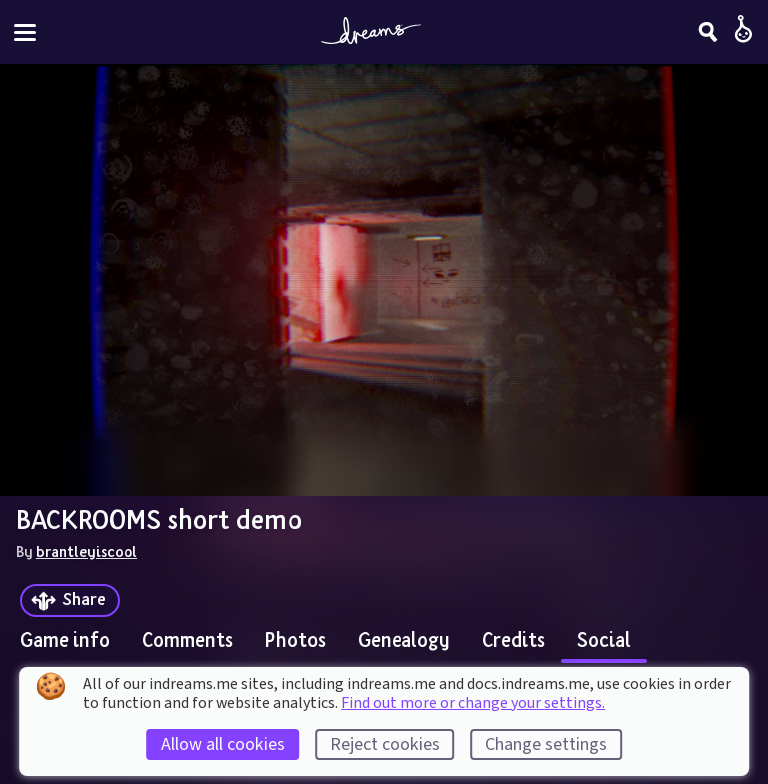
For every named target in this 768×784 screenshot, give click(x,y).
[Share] (70, 600)
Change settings (546, 744)
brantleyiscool (86, 551)
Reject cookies (385, 744)
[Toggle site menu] (25, 32)
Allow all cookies (223, 744)
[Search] (708, 32)
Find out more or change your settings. (473, 703)
